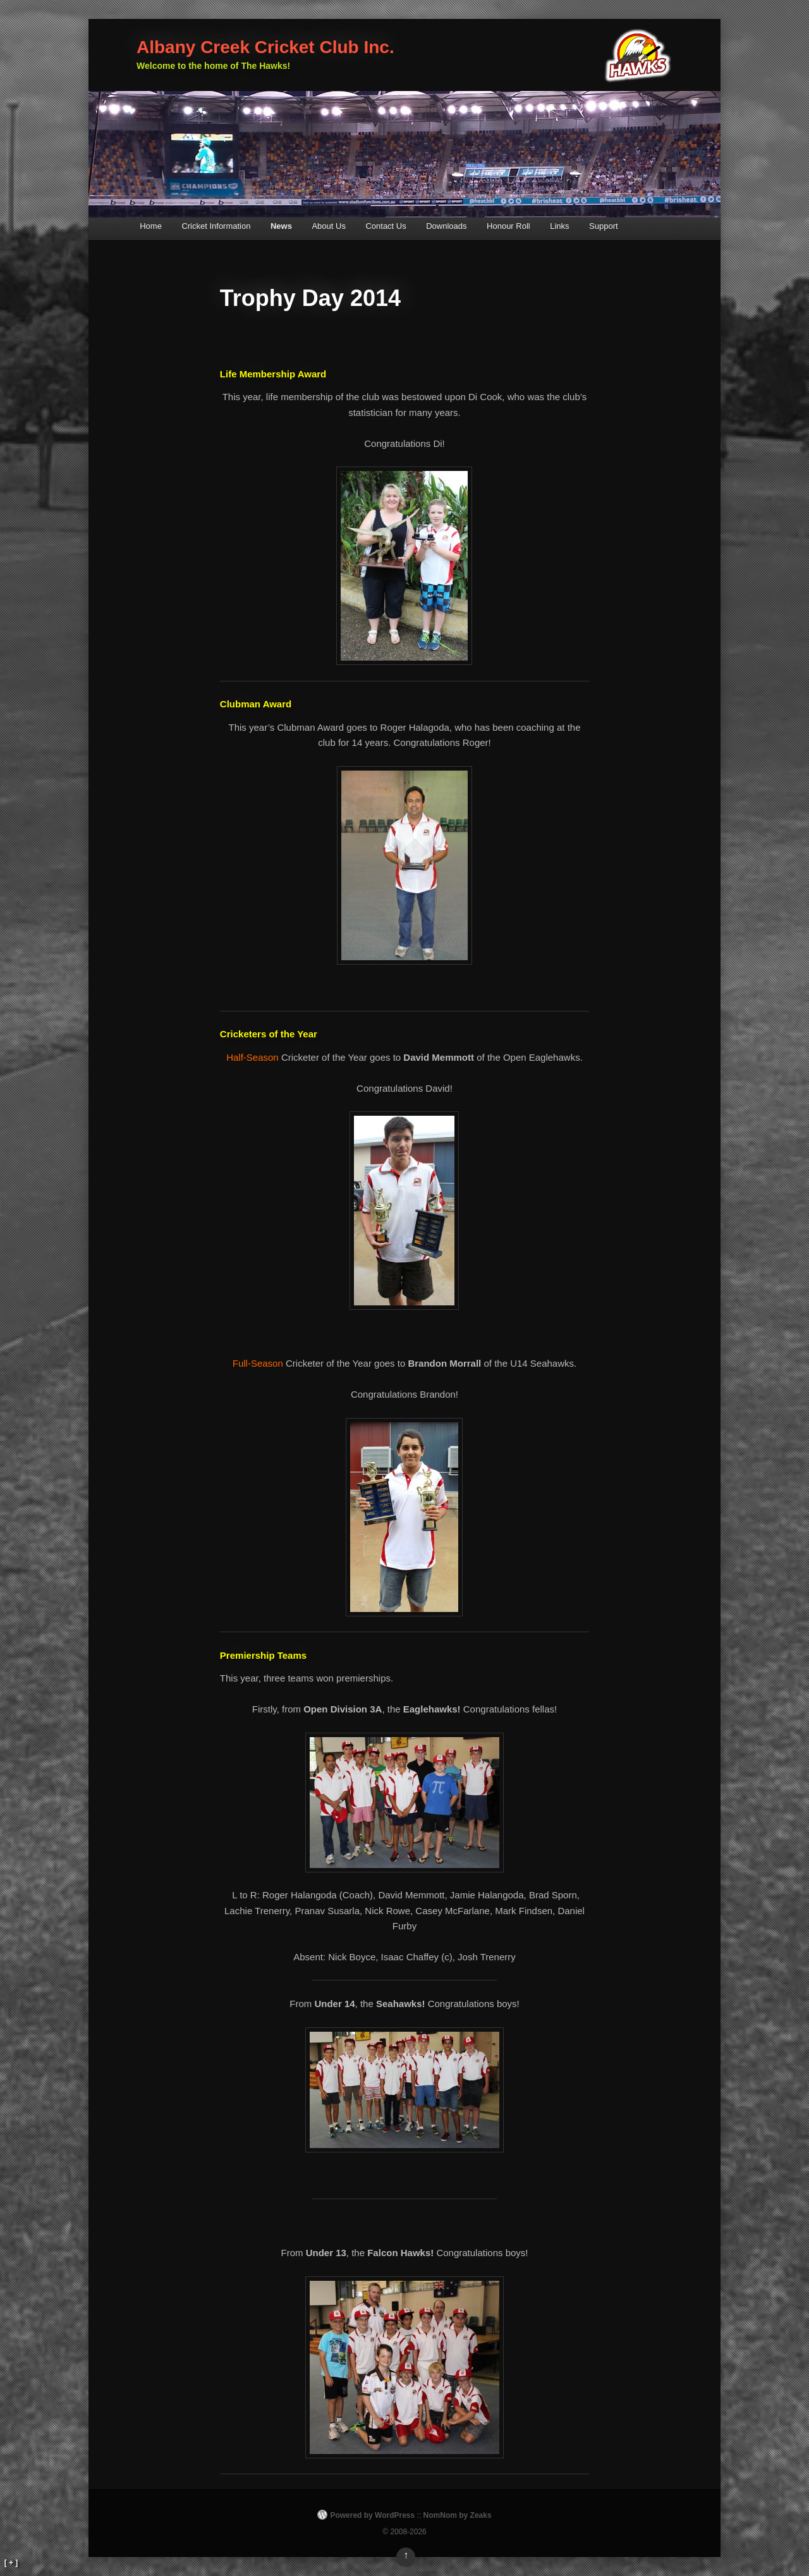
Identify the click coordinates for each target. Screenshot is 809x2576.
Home (151, 226)
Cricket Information (215, 226)
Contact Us (385, 226)
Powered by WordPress (372, 2515)
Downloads (446, 226)
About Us (328, 226)
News (281, 226)
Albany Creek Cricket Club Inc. (265, 47)
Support (603, 226)
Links (559, 226)
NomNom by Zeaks (457, 2515)
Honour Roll (508, 226)
